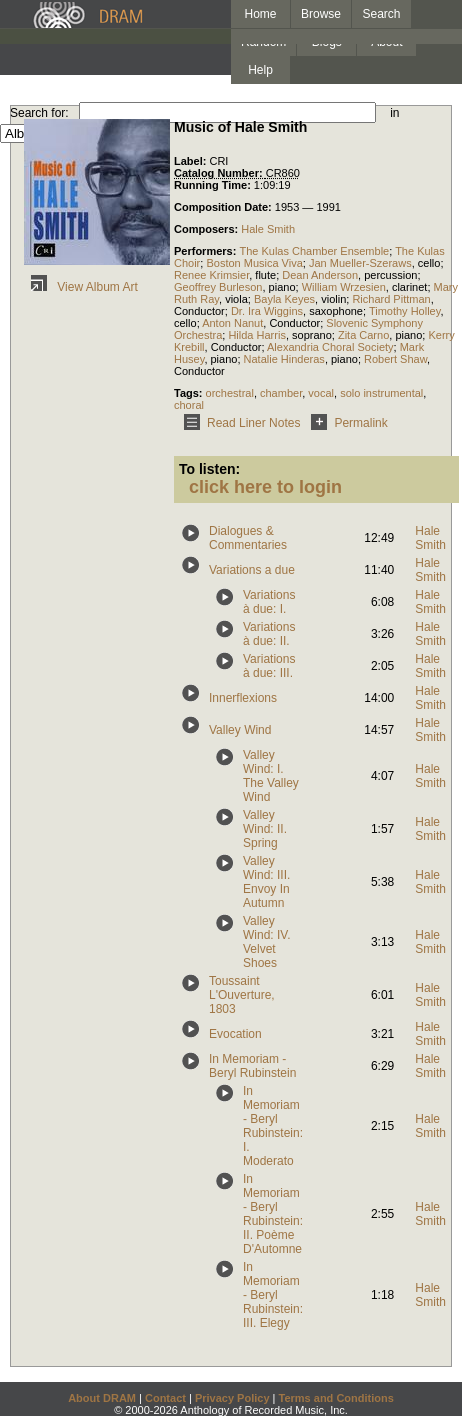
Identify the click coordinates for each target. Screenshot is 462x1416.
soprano (312, 335)
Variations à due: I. (269, 602)
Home (260, 14)
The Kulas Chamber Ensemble (314, 251)
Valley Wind (240, 730)
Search (382, 14)
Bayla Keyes (284, 299)
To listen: (209, 469)
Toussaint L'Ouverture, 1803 (242, 995)
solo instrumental (381, 393)
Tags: (190, 393)
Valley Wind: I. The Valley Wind (271, 776)
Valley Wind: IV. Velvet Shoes (267, 942)
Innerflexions (243, 698)
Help (260, 70)
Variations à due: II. (269, 634)
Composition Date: (224, 207)
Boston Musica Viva (254, 263)
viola (236, 299)
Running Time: (214, 185)
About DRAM (102, 1398)
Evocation (235, 1034)
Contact (165, 1398)
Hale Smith (268, 229)
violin (333, 299)
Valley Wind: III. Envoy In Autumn (266, 882)
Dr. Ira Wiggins (267, 311)
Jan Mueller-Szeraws (360, 263)
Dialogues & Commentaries (248, 538)
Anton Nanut (232, 323)
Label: (191, 161)
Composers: (207, 229)
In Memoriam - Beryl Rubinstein (252, 1066)
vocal (321, 393)
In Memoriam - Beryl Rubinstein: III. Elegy (273, 1295)
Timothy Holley (405, 311)
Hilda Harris (256, 335)
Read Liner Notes (238, 423)
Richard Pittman (391, 299)
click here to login (265, 487)
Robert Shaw (395, 359)
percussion (390, 275)
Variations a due (252, 570)
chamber (281, 393)
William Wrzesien (344, 287)
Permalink (345, 423)
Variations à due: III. (269, 666)
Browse (321, 14)
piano (282, 287)
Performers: (206, 251)
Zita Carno (363, 335)
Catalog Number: (220, 173)
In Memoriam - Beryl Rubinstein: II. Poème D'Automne (273, 1214)
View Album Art (81, 287)
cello (429, 263)
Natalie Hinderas (284, 359)
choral (189, 405)
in (394, 113)
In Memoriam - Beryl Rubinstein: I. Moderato (273, 1126)
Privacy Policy (232, 1398)
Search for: (39, 113)
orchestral (230, 393)
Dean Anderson (320, 275)
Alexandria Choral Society (330, 347)
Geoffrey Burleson (218, 287)
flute (265, 275)
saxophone (336, 311)
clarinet (409, 287)
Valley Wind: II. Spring (265, 829)
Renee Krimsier (211, 275)
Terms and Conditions (336, 1398)
